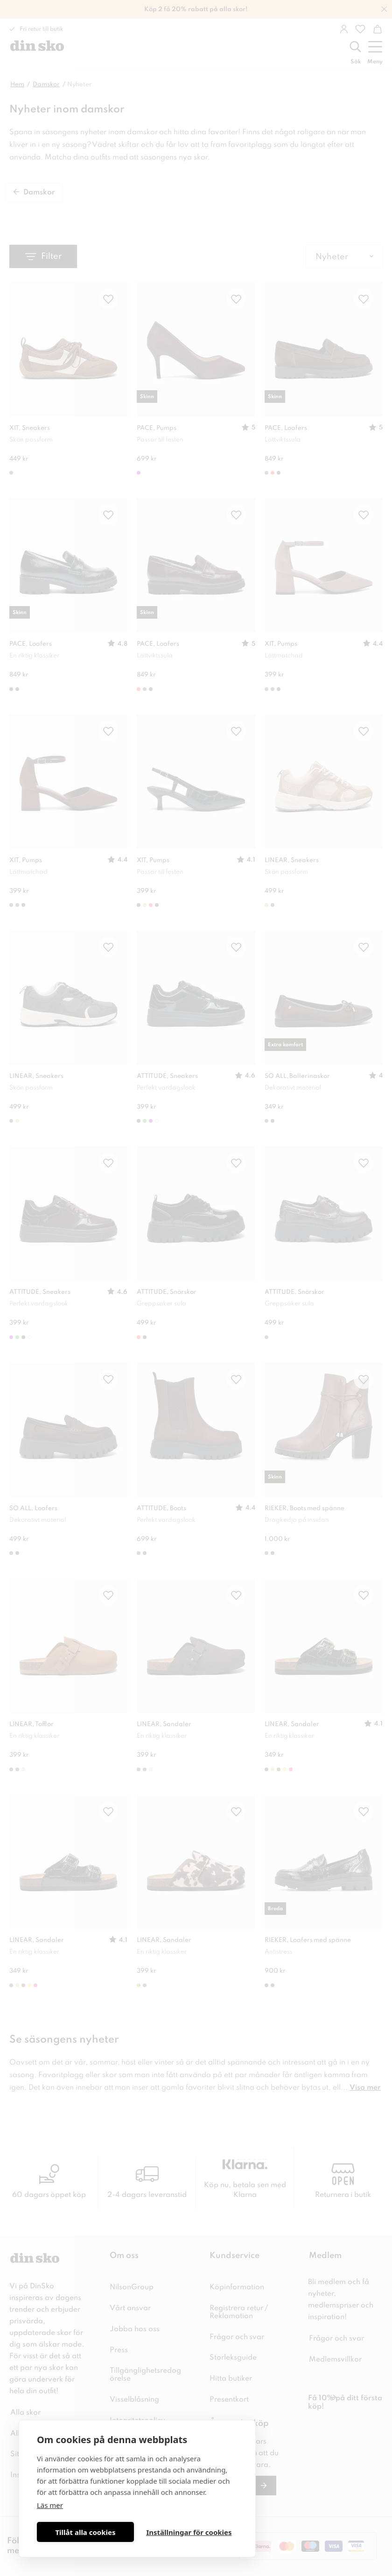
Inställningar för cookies (188, 2532)
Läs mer (50, 2505)
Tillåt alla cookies (85, 2532)
